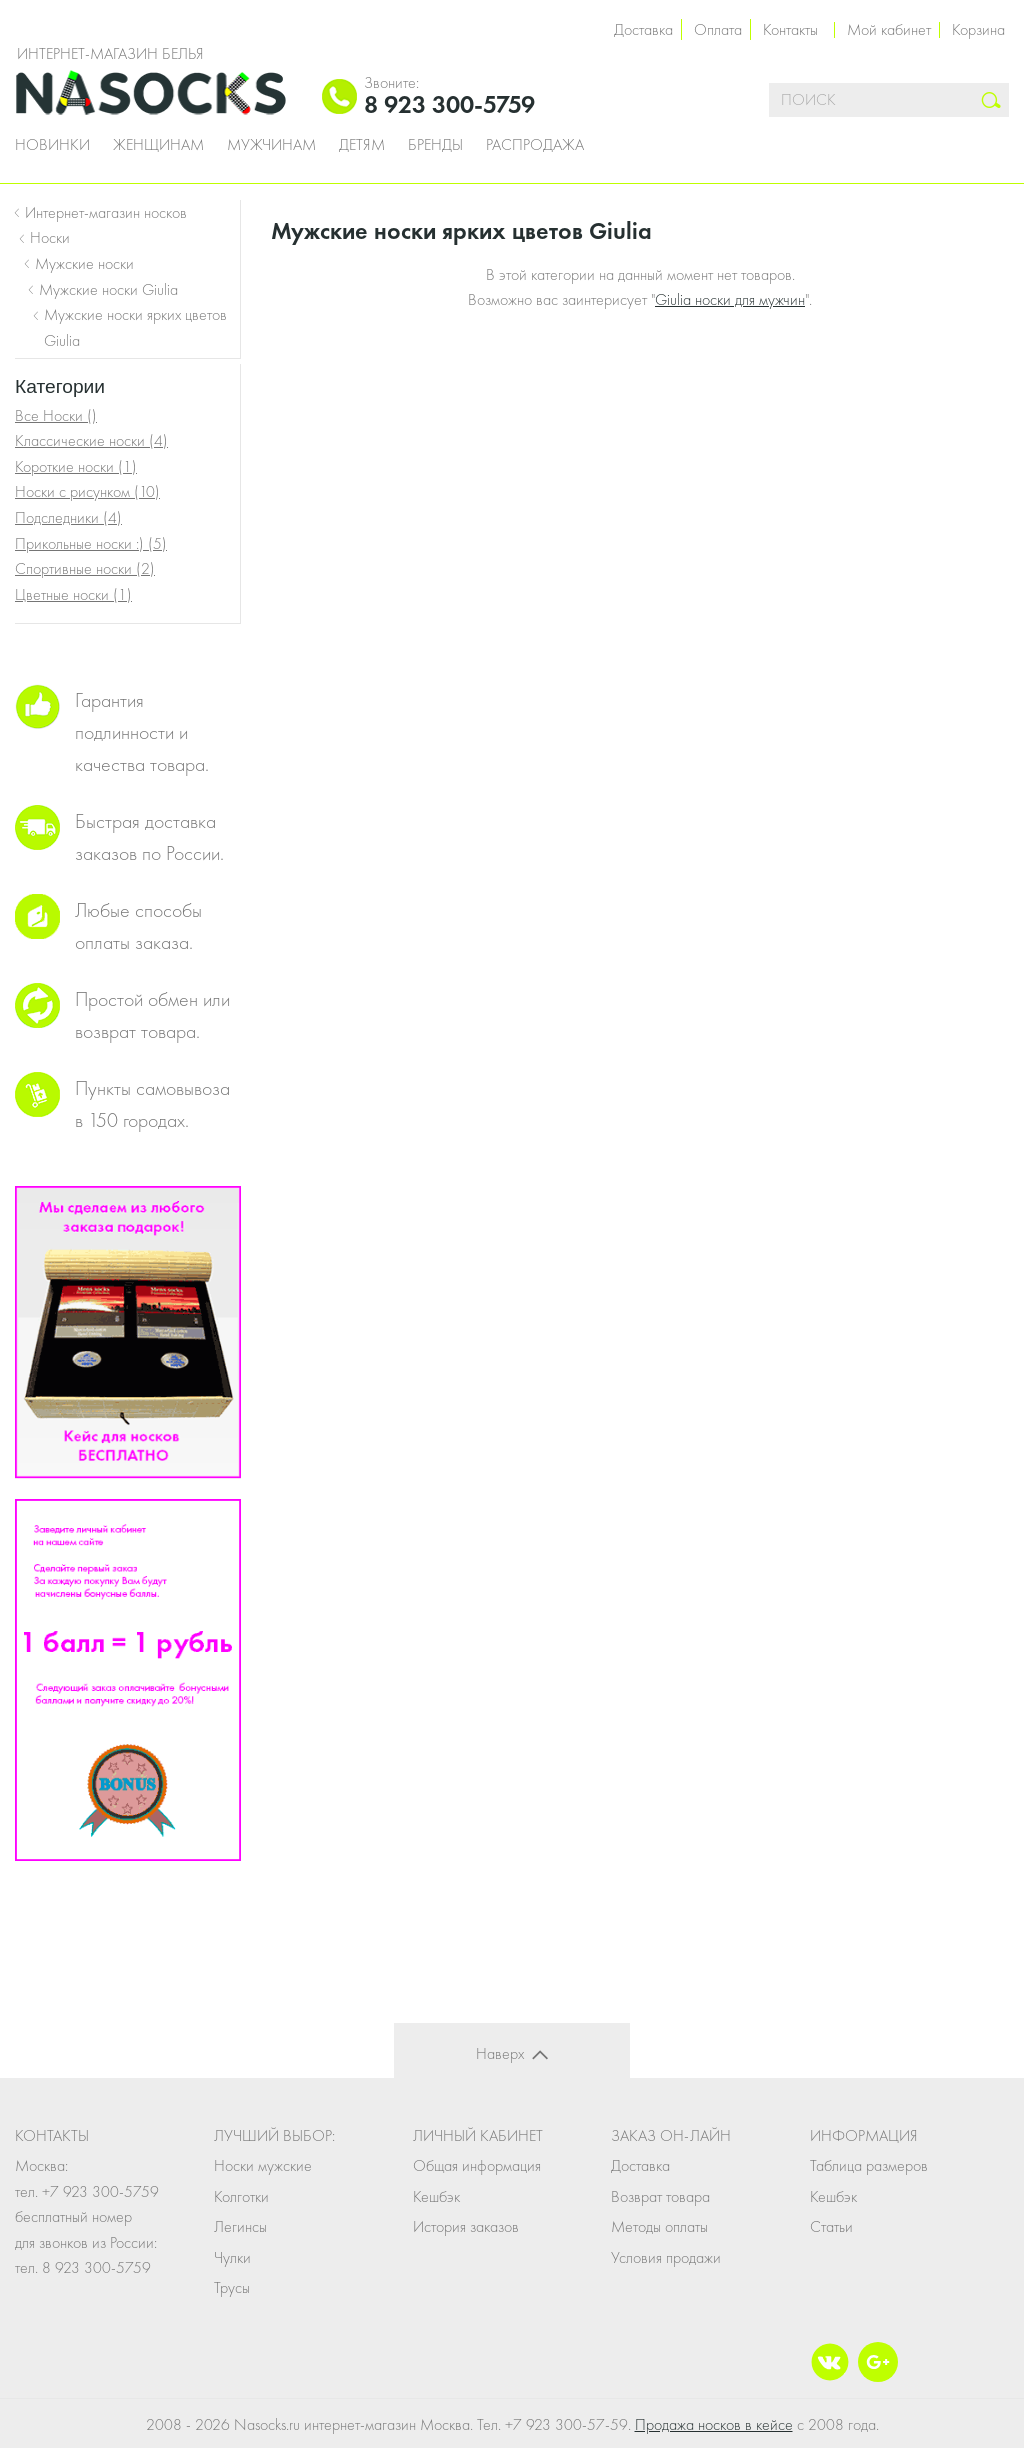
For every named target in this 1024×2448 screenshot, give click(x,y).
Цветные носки (73, 594)
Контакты (790, 29)
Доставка (643, 29)
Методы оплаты (659, 2226)
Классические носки (91, 440)
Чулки (232, 2257)
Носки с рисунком (87, 491)
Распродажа (535, 145)
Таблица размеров (869, 2165)
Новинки (52, 145)
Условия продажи (666, 2257)
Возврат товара (660, 2196)
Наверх (500, 2053)
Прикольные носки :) (91, 543)
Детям (362, 145)
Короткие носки (76, 466)
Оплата (718, 29)
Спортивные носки (85, 568)
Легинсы (240, 2226)
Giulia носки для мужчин (730, 299)
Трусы (232, 2287)
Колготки (241, 2196)
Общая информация (477, 2165)
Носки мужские (263, 2165)
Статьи (831, 2226)
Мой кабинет (889, 29)
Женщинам (158, 145)
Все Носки (56, 415)
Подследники (68, 517)
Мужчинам (271, 145)
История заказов (466, 2226)
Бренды (435, 145)
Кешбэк (436, 2196)
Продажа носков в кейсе (714, 2424)
